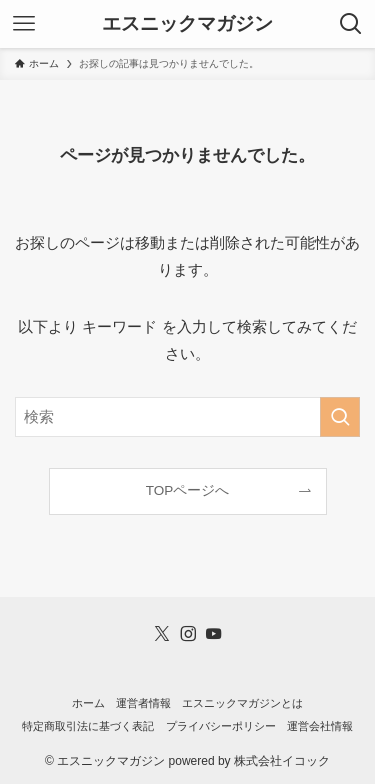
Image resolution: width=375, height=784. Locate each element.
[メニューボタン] (24, 24)
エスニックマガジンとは (242, 703)
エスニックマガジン (187, 24)
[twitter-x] (162, 634)
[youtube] (214, 634)
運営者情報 (143, 703)
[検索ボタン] (351, 24)
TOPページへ (188, 490)
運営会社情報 (320, 726)
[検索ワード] (187, 417)
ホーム (88, 703)
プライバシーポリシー (221, 726)
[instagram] (188, 634)
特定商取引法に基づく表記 (88, 726)
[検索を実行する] (340, 417)
